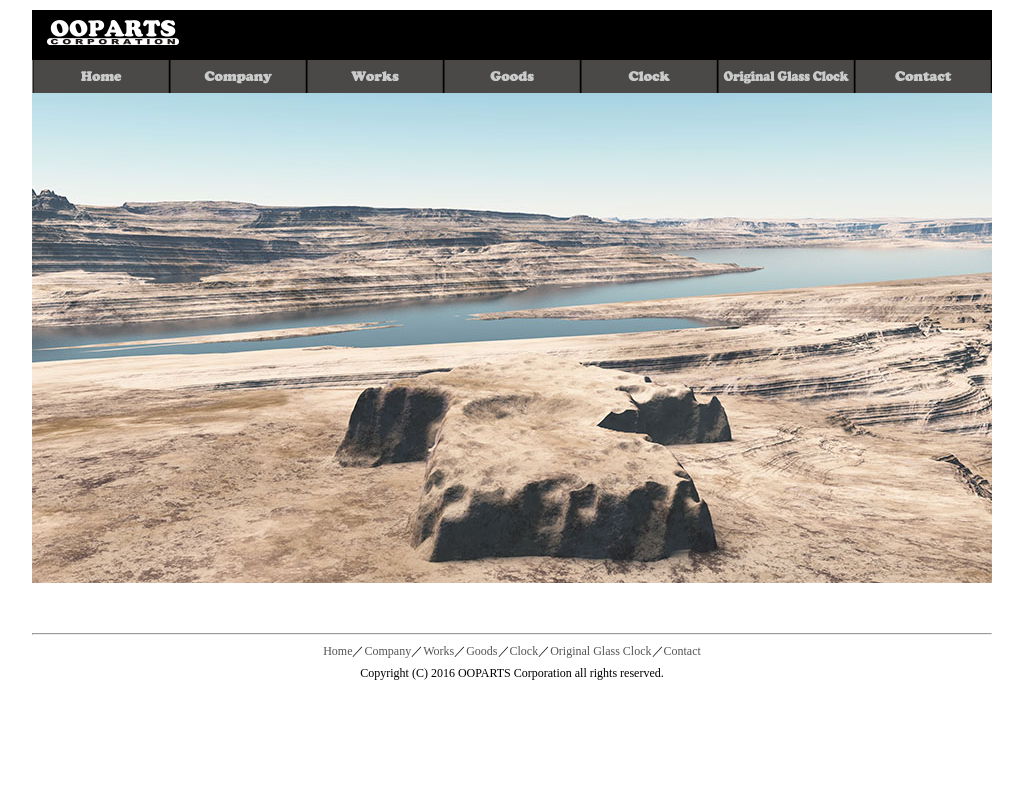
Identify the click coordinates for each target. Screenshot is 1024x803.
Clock (524, 651)
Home (337, 651)
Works (438, 651)
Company (387, 651)
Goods (481, 651)
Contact (682, 651)
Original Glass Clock (600, 651)
